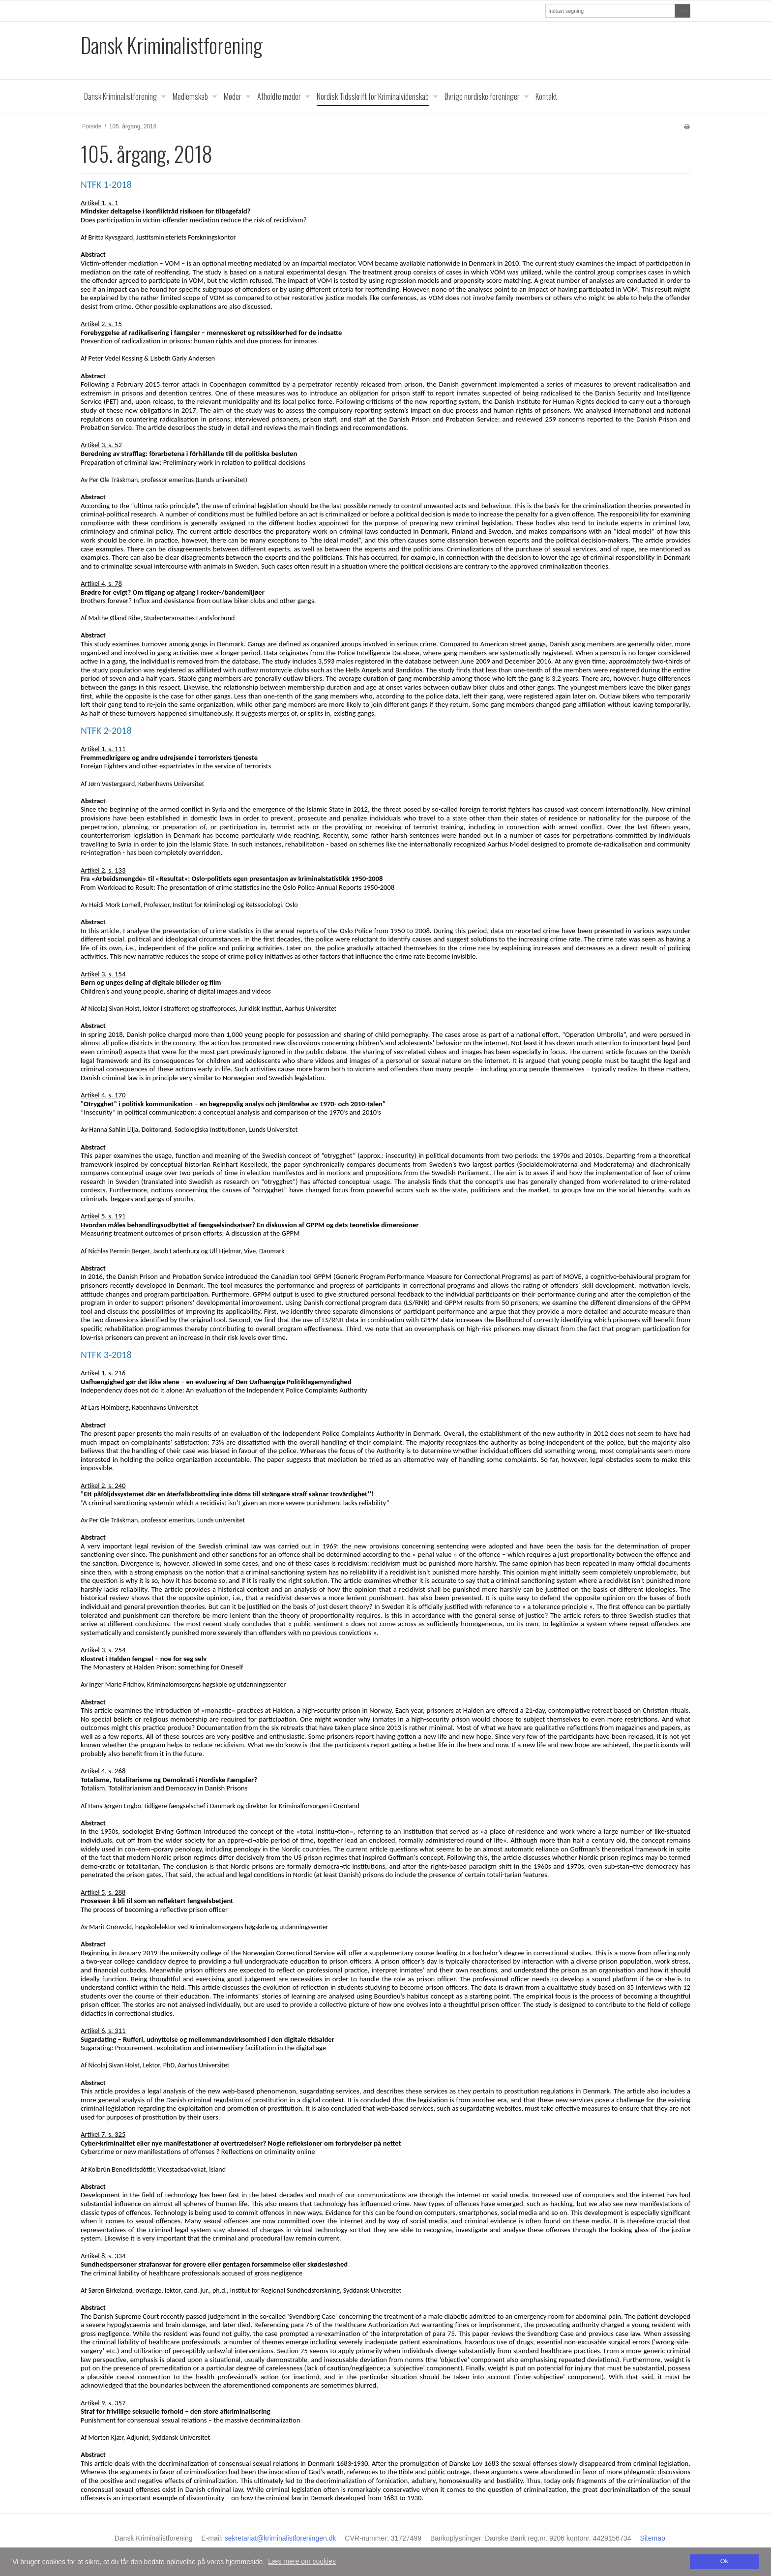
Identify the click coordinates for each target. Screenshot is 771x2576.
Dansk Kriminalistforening (172, 45)
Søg (682, 10)
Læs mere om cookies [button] (302, 2561)
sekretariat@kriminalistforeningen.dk (280, 2538)
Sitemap (652, 2538)
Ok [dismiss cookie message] (724, 2561)
